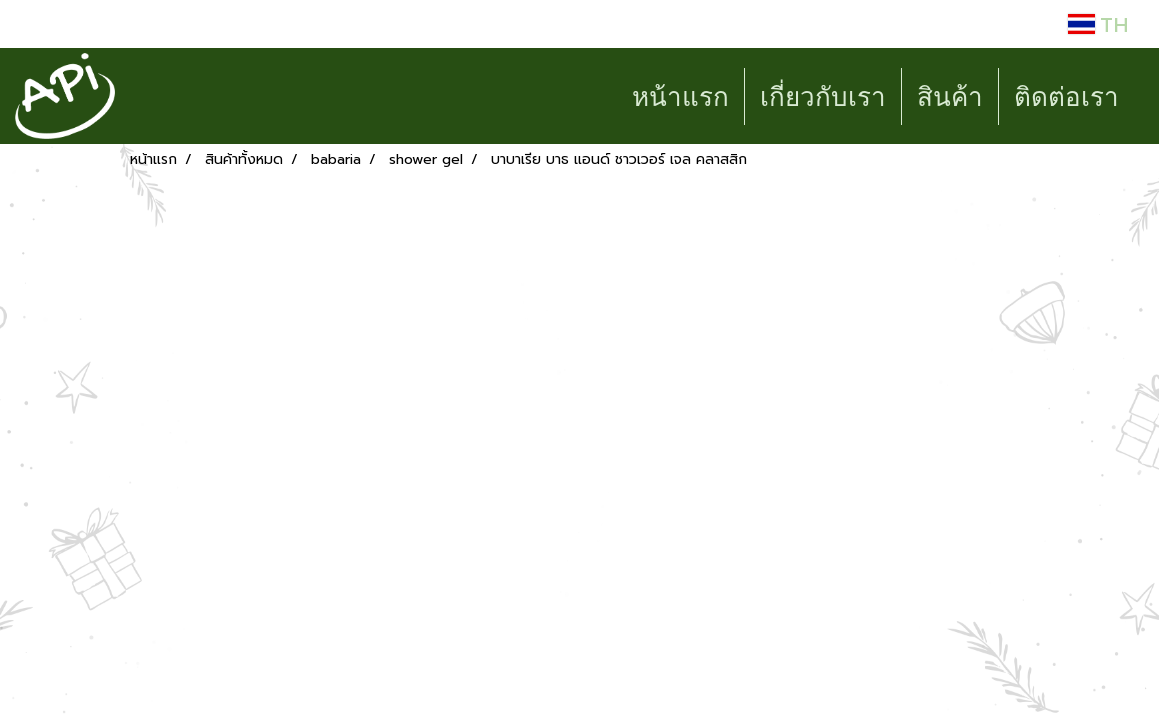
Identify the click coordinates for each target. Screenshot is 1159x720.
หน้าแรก (680, 96)
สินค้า (950, 96)
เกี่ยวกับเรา (823, 96)
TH (1098, 24)
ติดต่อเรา (1066, 96)
